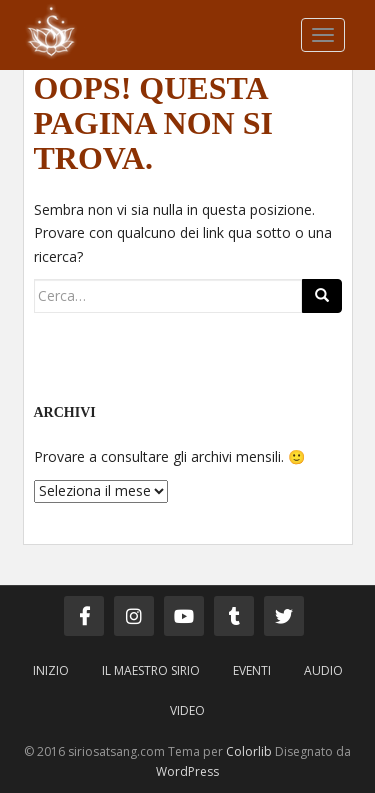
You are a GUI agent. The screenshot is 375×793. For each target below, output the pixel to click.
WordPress (187, 771)
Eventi (252, 670)
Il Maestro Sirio (151, 670)
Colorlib (249, 751)
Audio (323, 670)
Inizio (51, 670)
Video (187, 710)
